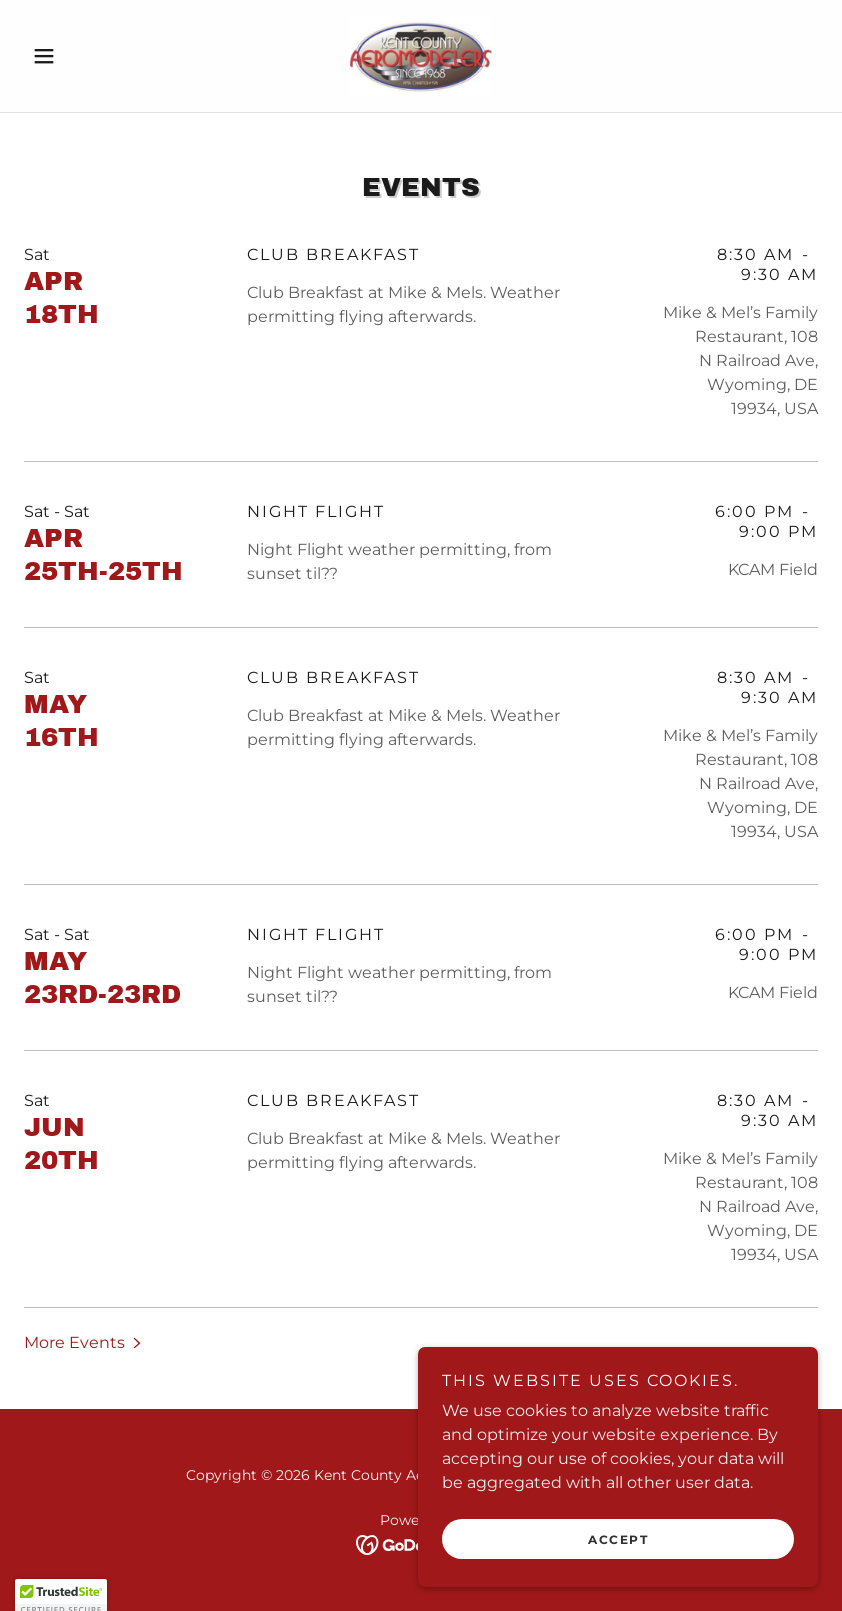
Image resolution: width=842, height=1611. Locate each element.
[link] (421, 56)
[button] (83, 56)
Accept (618, 1539)
